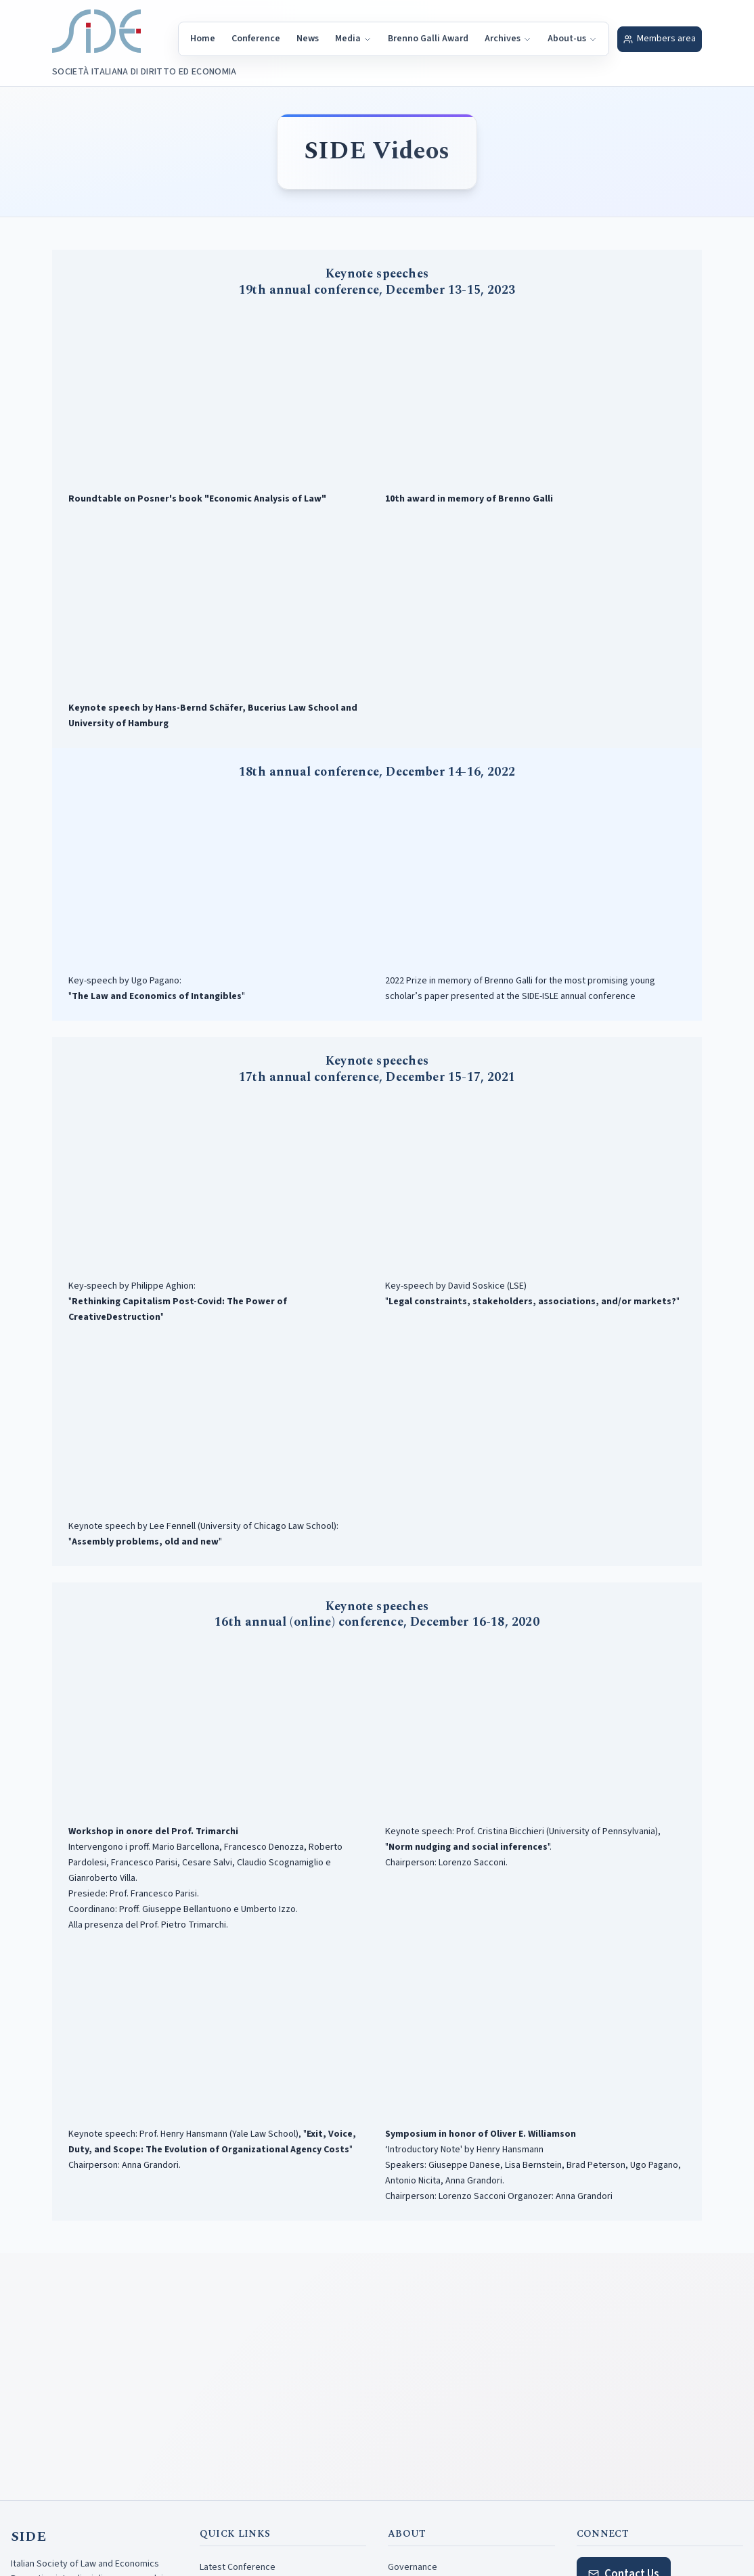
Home (202, 38)
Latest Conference (237, 2567)
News (307, 38)
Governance (412, 2567)
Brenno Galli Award (428, 38)
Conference (255, 38)
